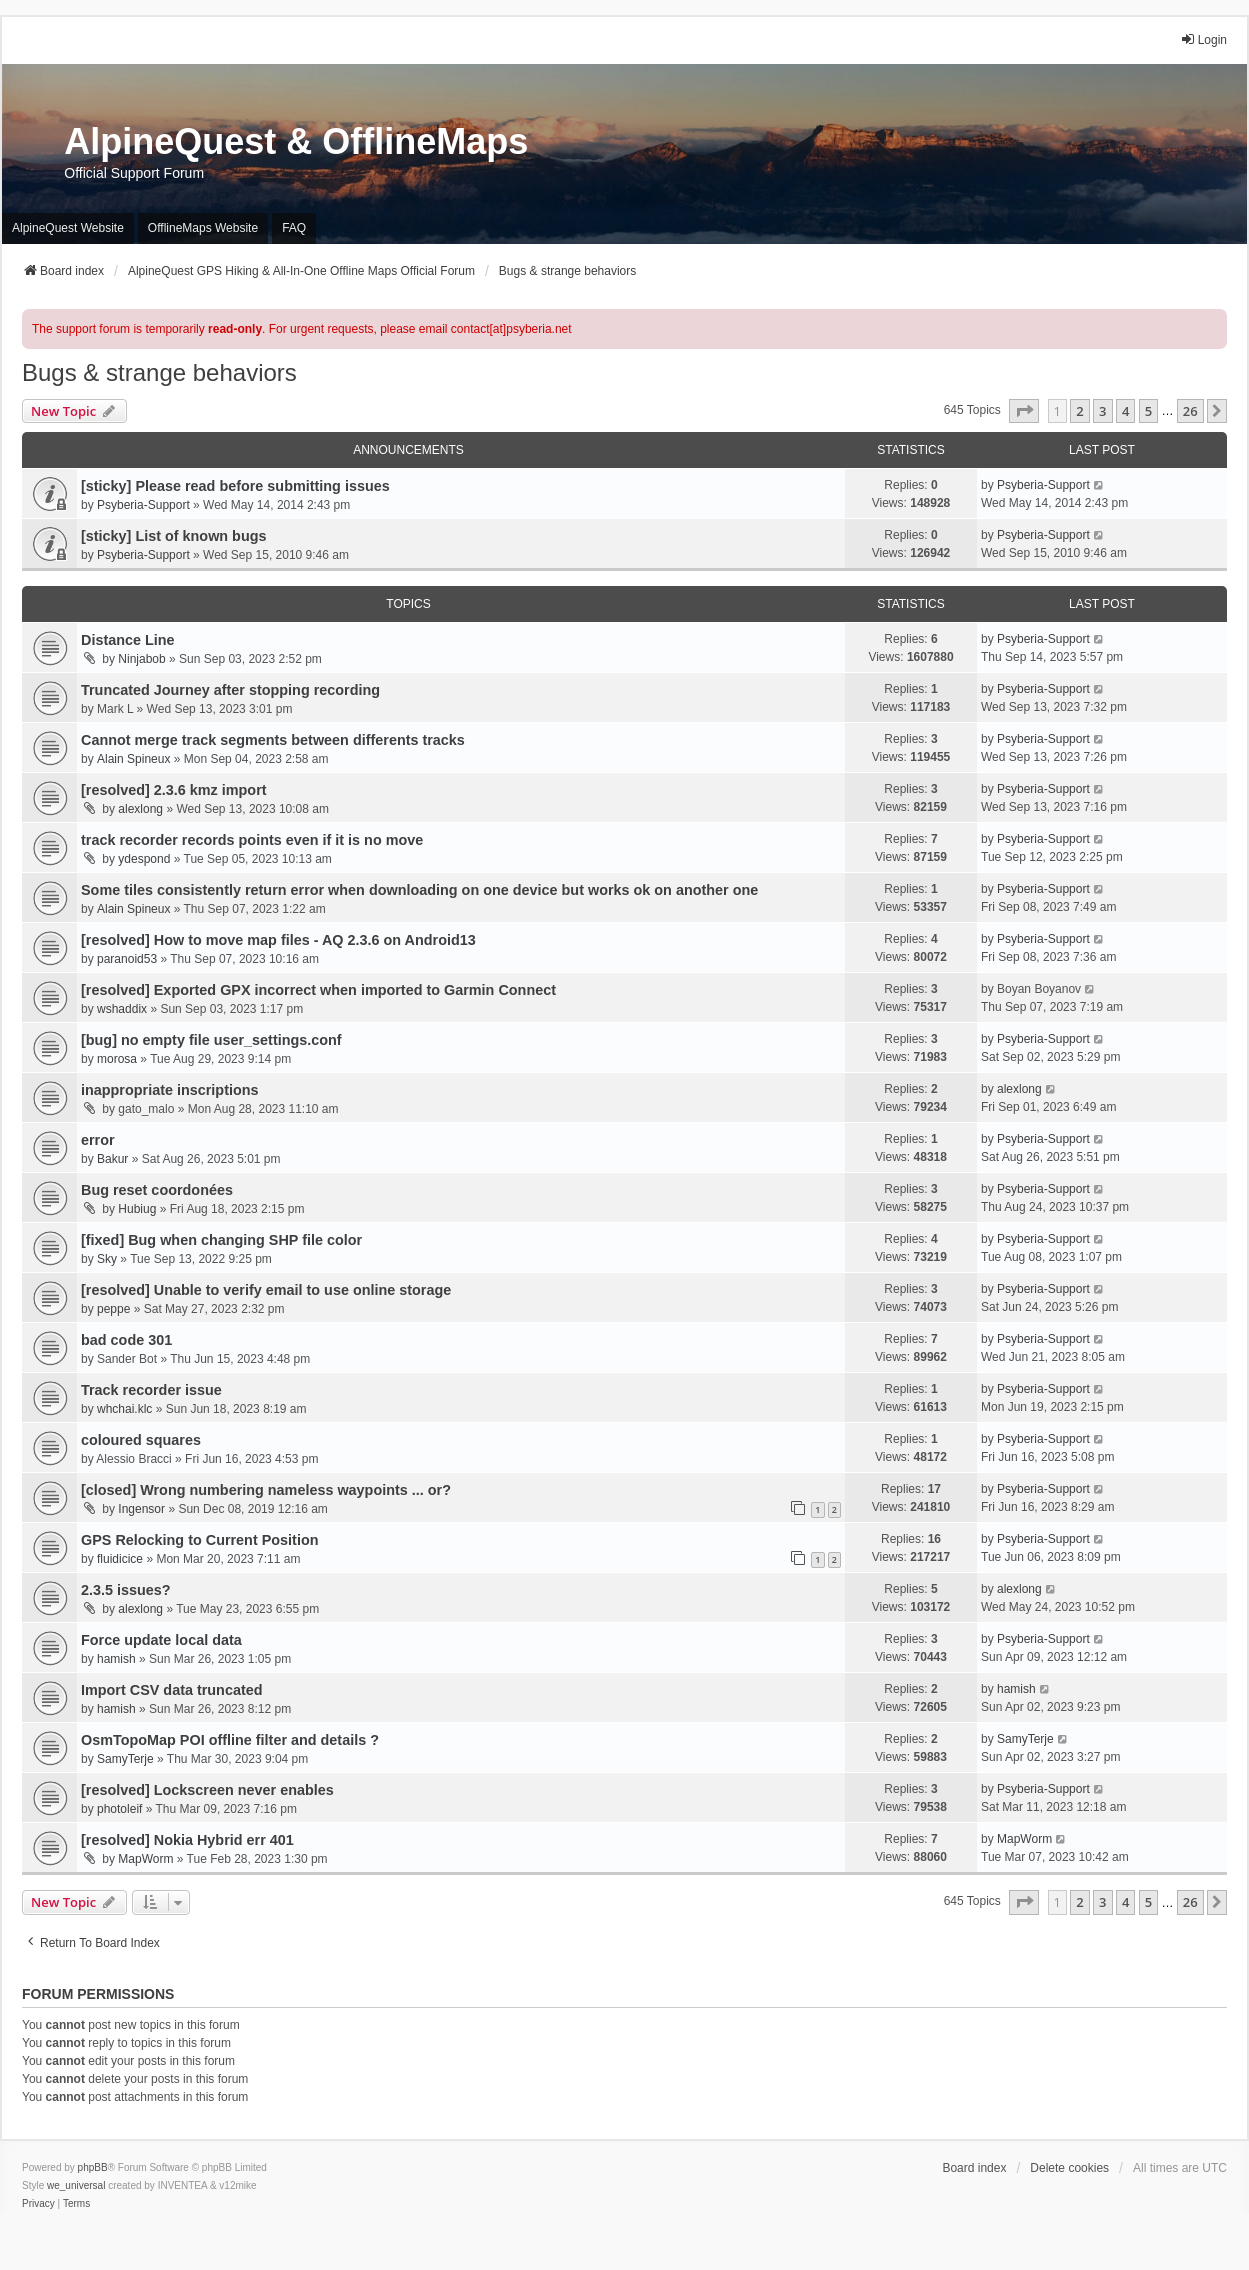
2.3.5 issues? (126, 1590)
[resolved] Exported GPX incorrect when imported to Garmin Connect (318, 990)
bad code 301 (126, 1340)
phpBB (93, 2167)
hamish (116, 1659)
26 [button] (1190, 411)
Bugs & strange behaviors (159, 372)
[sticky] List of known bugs (174, 536)
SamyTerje (125, 1759)
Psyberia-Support (143, 505)
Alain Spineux (133, 759)
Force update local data (161, 1640)
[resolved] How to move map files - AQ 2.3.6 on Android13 (278, 940)
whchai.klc (124, 1409)
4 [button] (1125, 411)
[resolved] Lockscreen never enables (207, 1790)
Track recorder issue (151, 1390)
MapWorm (145, 1859)
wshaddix (122, 1009)
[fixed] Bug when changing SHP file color (221, 1240)
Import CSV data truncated (172, 1690)
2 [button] (1079, 411)
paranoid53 (127, 959)
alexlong (140, 809)
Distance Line (128, 640)
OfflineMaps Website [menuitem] (203, 228)
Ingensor (141, 1509)
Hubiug (137, 1209)
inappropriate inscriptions (170, 1090)
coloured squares (141, 1440)
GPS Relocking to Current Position (199, 1540)
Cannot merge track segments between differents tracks (273, 740)
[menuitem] (38, 2204)
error (98, 1140)
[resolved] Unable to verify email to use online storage (266, 1290)
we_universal (76, 2185)
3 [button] (1102, 411)
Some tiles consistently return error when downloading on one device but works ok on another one (419, 890)
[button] (1024, 411)
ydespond (144, 859)
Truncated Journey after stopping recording (230, 690)
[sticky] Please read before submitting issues (235, 486)
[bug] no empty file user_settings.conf (211, 1040)
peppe (113, 1309)
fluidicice (120, 1559)
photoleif (119, 1809)
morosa (117, 1059)
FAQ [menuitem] (294, 228)
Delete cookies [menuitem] (1069, 2168)
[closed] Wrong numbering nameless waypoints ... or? (266, 1490)
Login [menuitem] (1203, 39)
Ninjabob (141, 659)
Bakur (112, 1159)
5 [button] (1148, 411)
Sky (107, 1259)
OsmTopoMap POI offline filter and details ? (230, 1740)
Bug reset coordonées (157, 1190)
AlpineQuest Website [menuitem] (68, 228)
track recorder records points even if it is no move (252, 840)
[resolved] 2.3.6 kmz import (174, 790)
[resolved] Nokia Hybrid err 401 (187, 1840)
